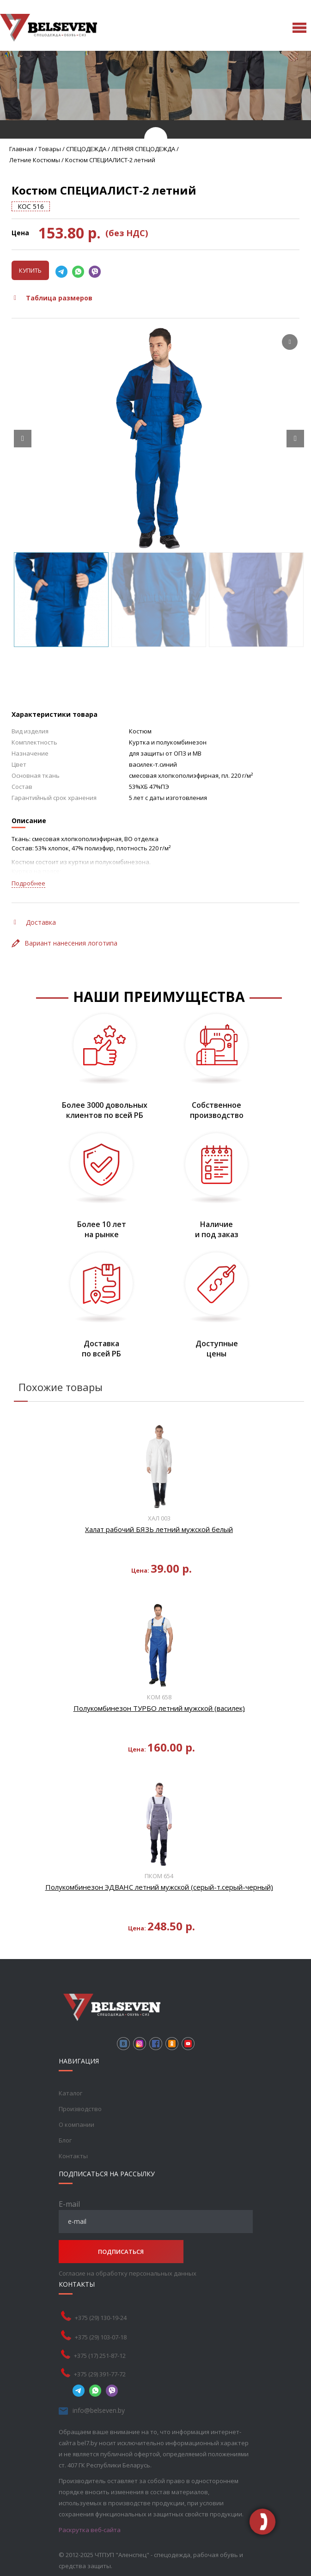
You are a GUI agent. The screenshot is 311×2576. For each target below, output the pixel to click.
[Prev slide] (22, 438)
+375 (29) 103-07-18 (101, 2337)
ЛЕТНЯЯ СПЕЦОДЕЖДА (143, 149)
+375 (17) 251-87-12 (100, 2355)
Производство (80, 2109)
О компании (76, 2124)
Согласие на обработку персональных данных (127, 2273)
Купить (30, 270)
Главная (21, 149)
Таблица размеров (53, 297)
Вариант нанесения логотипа (64, 943)
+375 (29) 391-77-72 (100, 2374)
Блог (65, 2140)
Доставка (35, 922)
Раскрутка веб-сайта (90, 2530)
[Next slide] (295, 438)
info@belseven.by (99, 2410)
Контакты (73, 2156)
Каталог (70, 2093)
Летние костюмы (34, 160)
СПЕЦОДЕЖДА (86, 149)
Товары (49, 149)
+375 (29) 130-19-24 (101, 2318)
